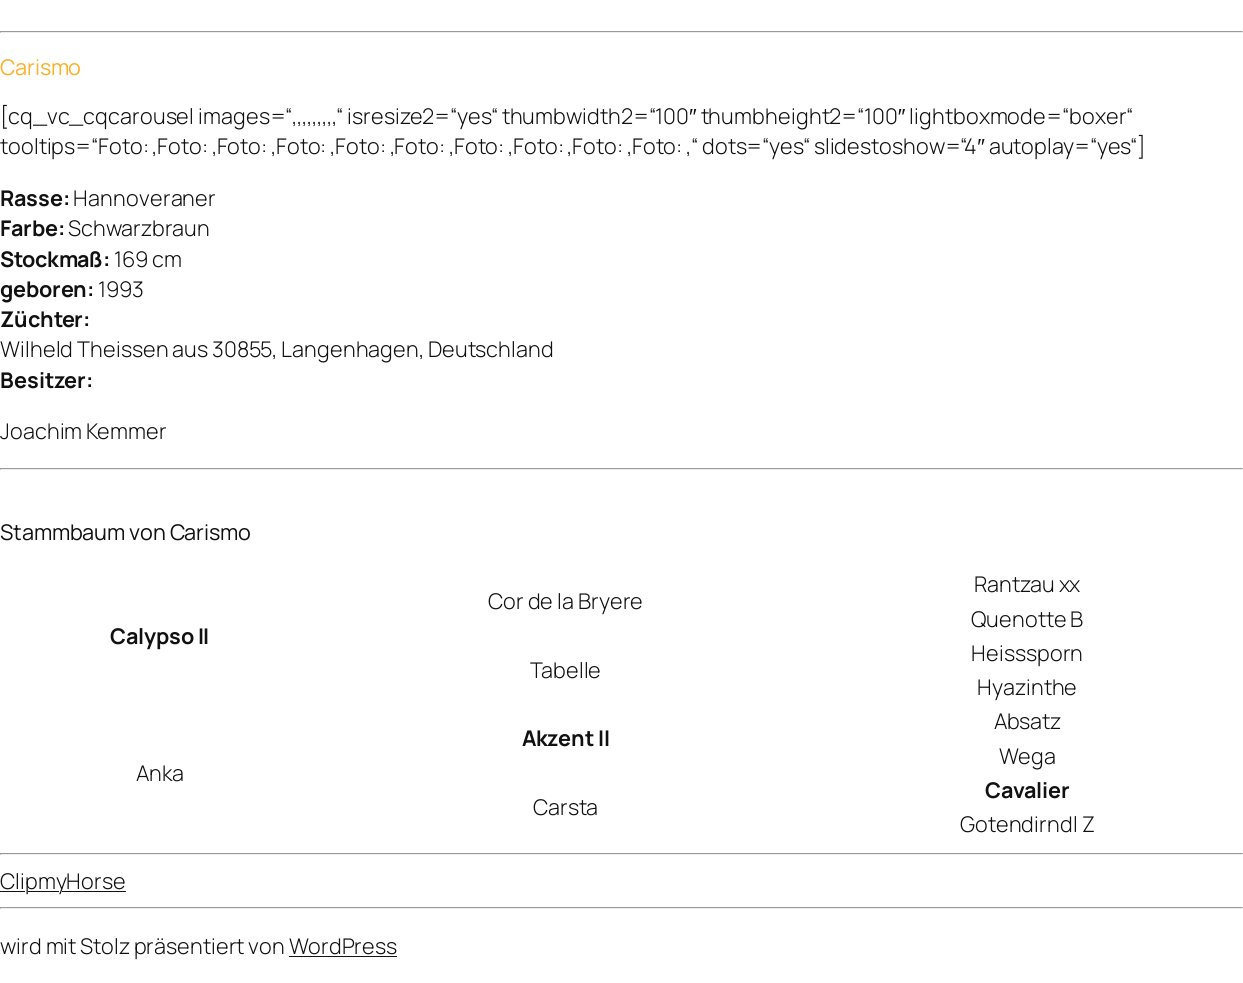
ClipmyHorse (63, 880)
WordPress (343, 945)
